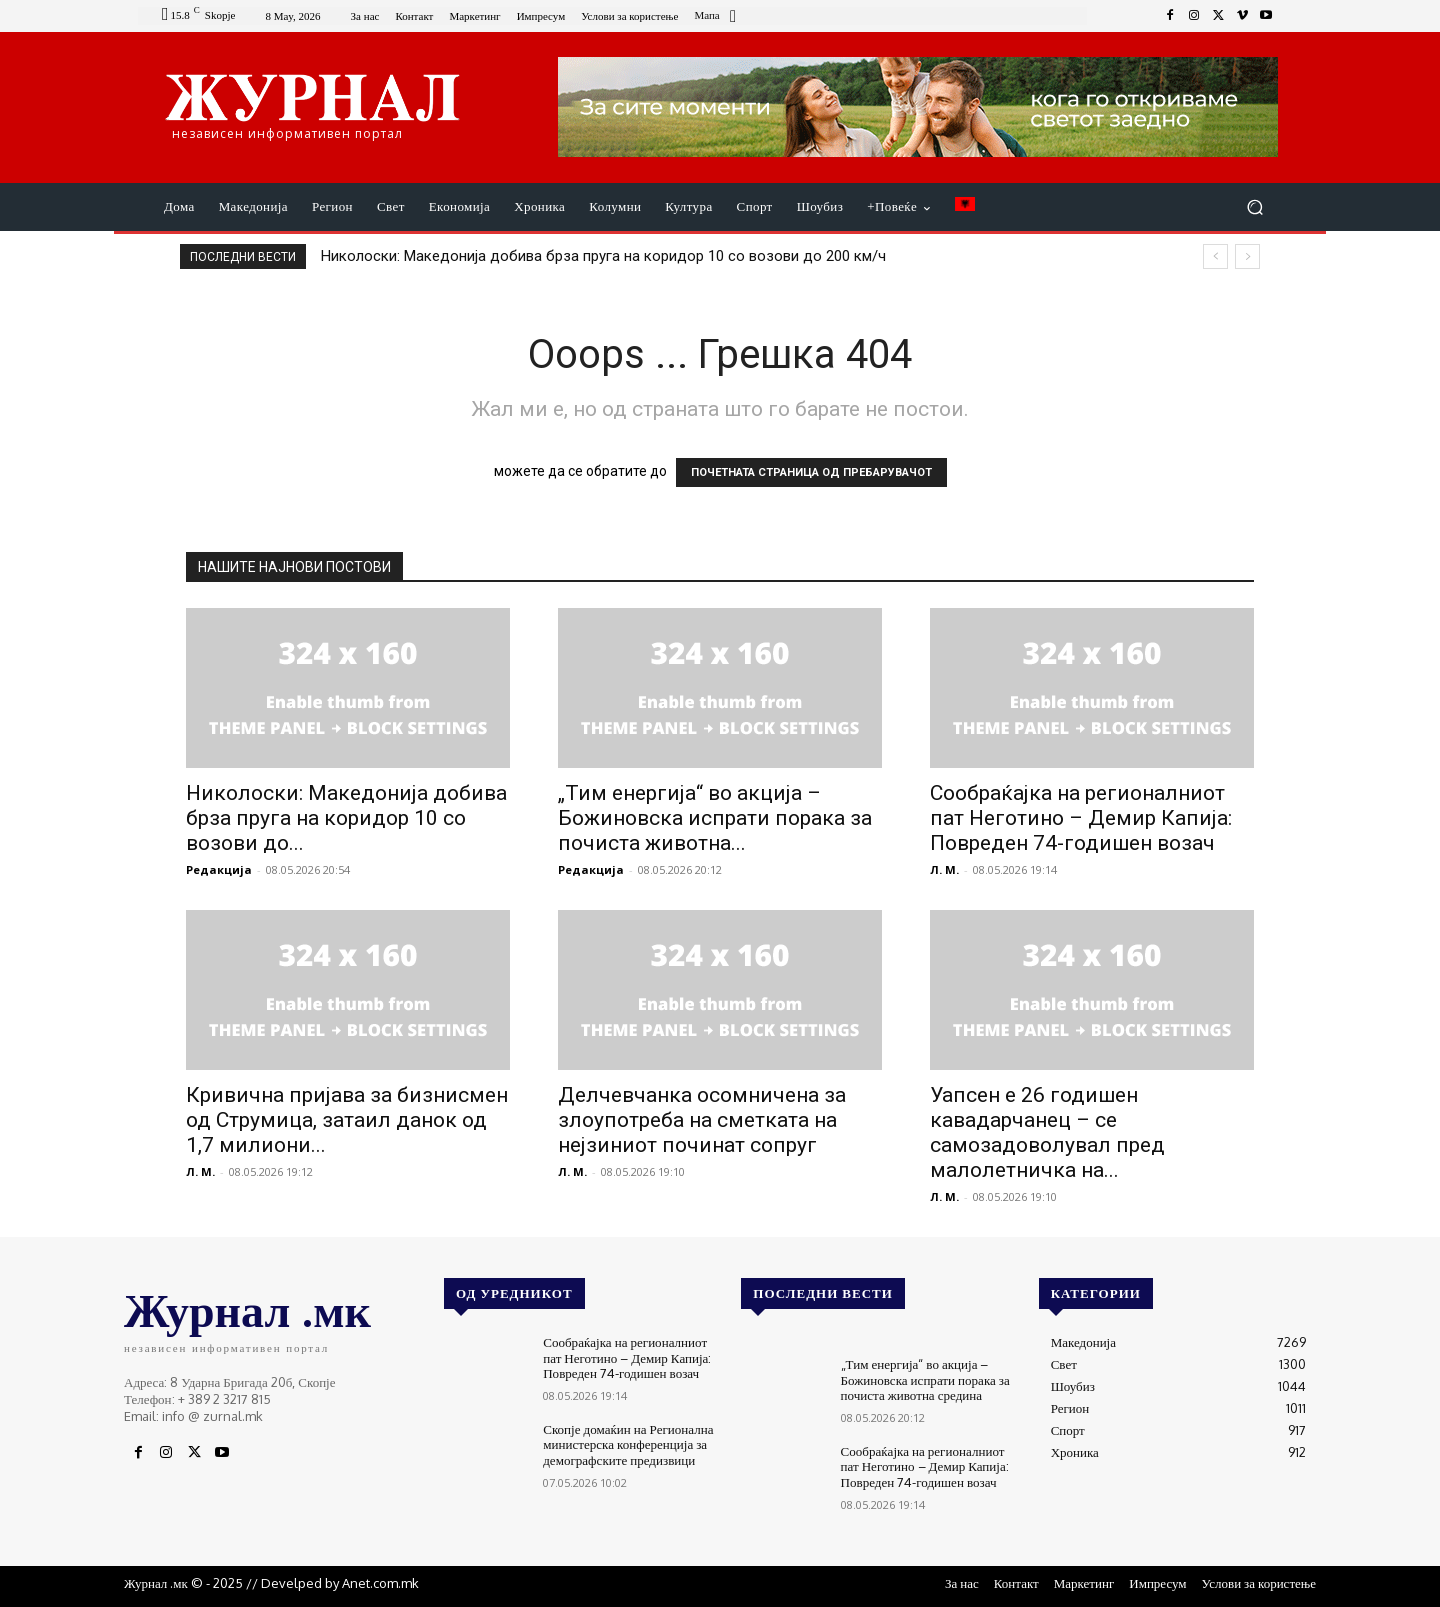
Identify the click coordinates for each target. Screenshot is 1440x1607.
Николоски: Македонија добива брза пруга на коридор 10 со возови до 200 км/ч (603, 256)
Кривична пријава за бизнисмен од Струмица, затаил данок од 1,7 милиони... (347, 1120)
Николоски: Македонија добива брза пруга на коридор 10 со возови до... (346, 818)
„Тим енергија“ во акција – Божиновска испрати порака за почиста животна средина (925, 1379)
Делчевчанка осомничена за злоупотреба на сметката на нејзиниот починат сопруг (702, 1120)
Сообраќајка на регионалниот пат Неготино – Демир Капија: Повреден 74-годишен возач (1081, 818)
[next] (1247, 256)
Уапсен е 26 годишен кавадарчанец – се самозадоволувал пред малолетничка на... (1047, 1132)
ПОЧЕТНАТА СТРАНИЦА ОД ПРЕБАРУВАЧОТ (811, 472)
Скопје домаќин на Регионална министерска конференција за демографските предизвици (628, 1444)
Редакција (219, 869)
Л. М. (944, 869)
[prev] (1215, 256)
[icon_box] (717, 17)
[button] (1254, 207)
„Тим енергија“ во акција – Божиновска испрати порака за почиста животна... (715, 818)
